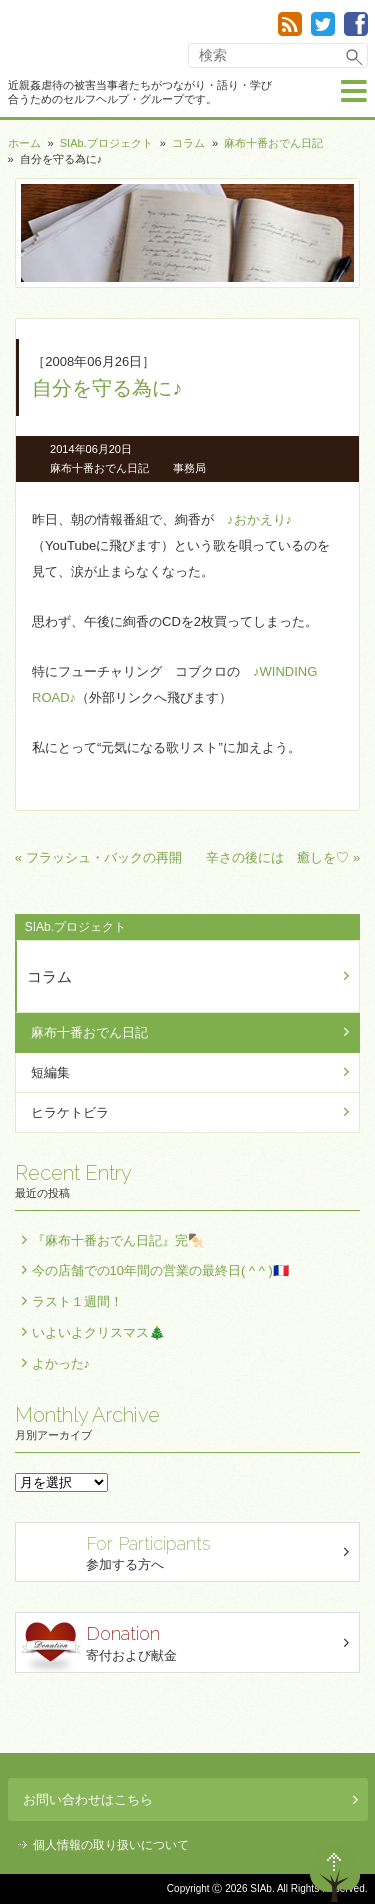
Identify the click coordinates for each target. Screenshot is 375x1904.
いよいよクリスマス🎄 (98, 1332)
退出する (277, 1872)
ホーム (24, 143)
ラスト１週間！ (77, 1301)
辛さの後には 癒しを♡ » (283, 857)
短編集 (50, 1072)
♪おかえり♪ (259, 519)
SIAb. (68, 39)
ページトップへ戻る (335, 1872)
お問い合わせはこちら (190, 1799)
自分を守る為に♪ (107, 388)
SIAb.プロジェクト (106, 143)
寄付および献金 (190, 1646)
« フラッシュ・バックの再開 (98, 857)
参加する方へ (190, 1551)
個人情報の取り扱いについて (111, 1845)
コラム (188, 143)
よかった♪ (61, 1363)
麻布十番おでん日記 (273, 143)
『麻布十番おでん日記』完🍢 (118, 1240)
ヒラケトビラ (70, 1112)
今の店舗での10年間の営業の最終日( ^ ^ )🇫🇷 (160, 1270)
